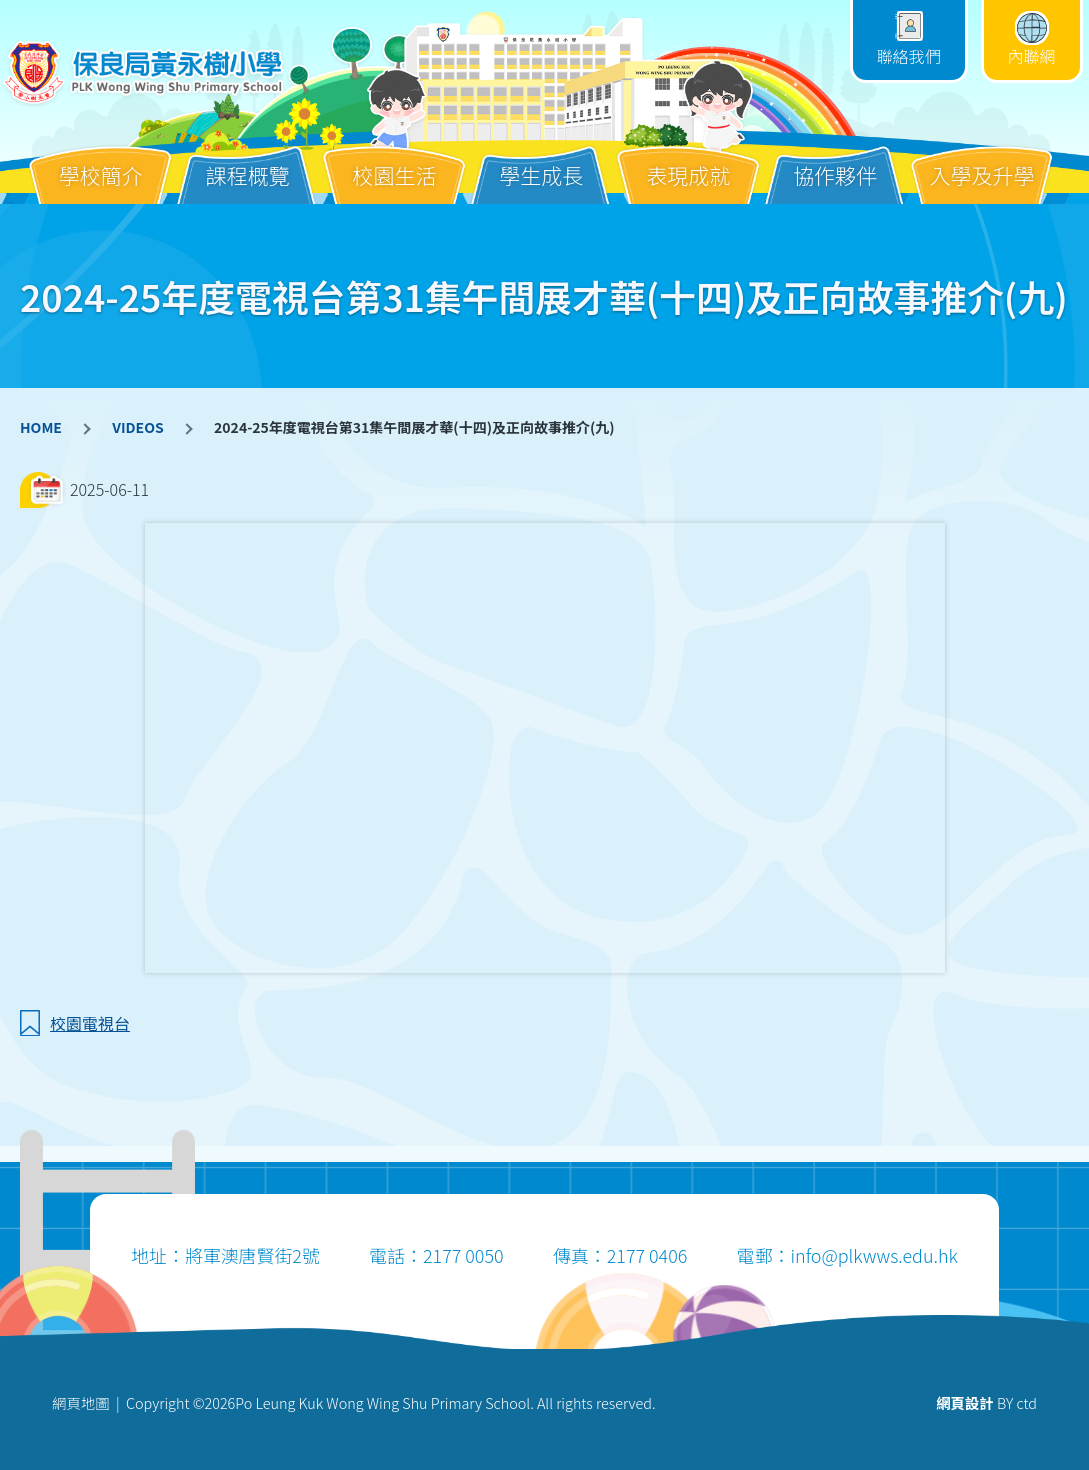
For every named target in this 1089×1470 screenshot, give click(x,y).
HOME (41, 427)
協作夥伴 (835, 159)
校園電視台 (90, 1023)
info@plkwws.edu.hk (874, 1255)
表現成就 (688, 159)
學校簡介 (101, 159)
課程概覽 (248, 159)
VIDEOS (137, 427)
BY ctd (986, 1402)
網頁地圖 (81, 1402)
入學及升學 (982, 159)
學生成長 (541, 159)
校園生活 (394, 159)
